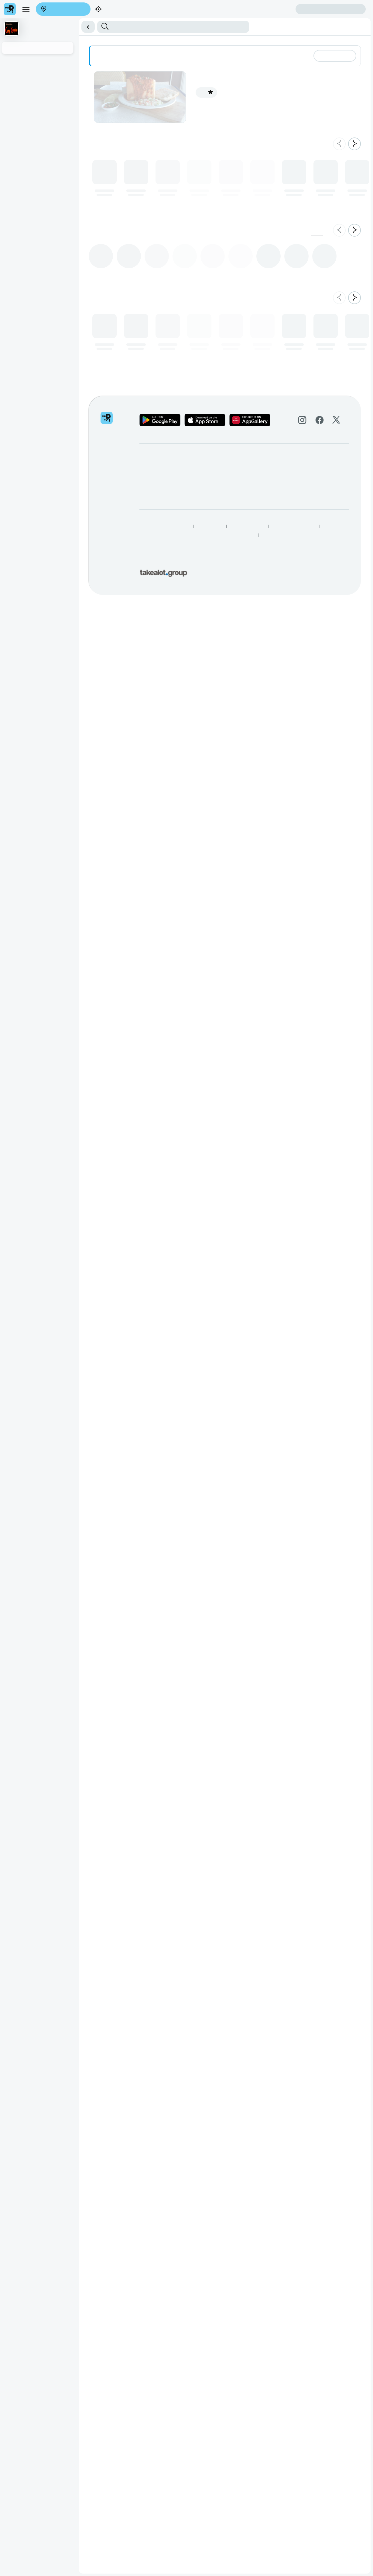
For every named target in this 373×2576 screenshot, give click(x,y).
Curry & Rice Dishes (123, 70)
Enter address (17, 21)
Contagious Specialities (40, 70)
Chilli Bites (91, 70)
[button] (186, 52)
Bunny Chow (156, 70)
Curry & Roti (182, 70)
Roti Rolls (257, 70)
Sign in (63, 28)
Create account (18, 28)
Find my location (51, 21)
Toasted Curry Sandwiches (221, 70)
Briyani (9, 70)
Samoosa (71, 70)
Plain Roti (276, 70)
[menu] (20, 17)
